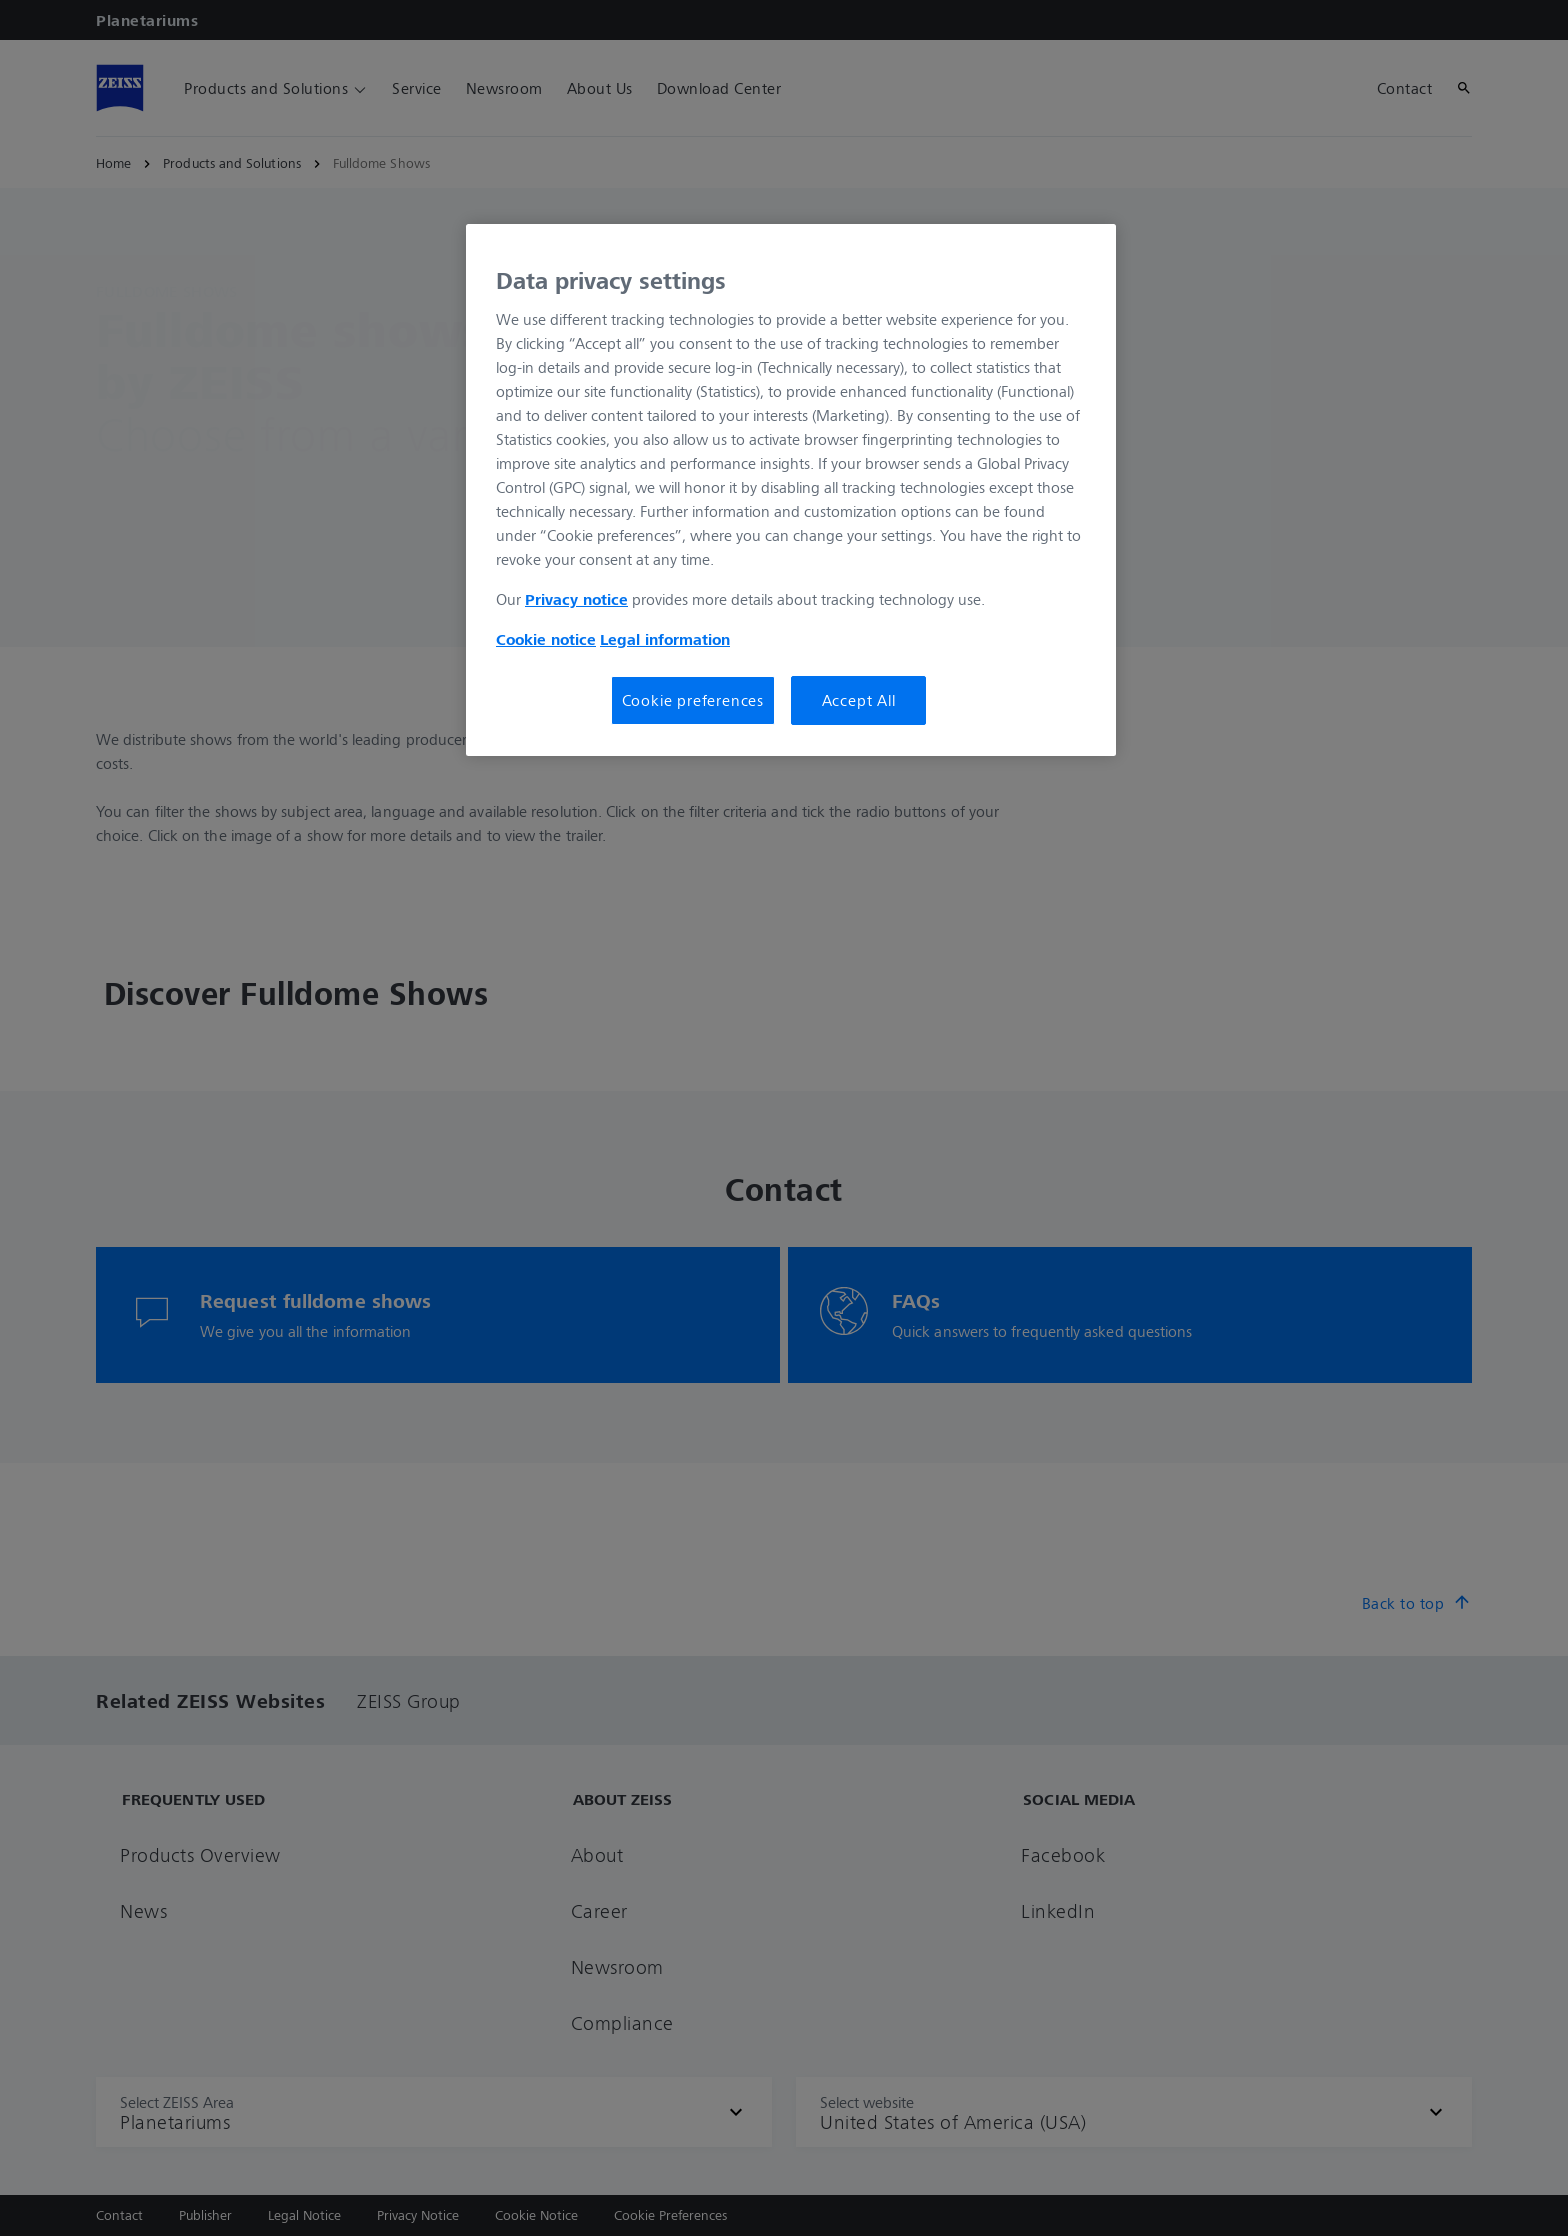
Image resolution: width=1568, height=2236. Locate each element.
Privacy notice (576, 599)
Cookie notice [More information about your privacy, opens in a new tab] (546, 639)
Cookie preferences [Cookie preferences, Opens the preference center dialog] (693, 700)
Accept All (859, 700)
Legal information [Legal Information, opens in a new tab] (665, 639)
